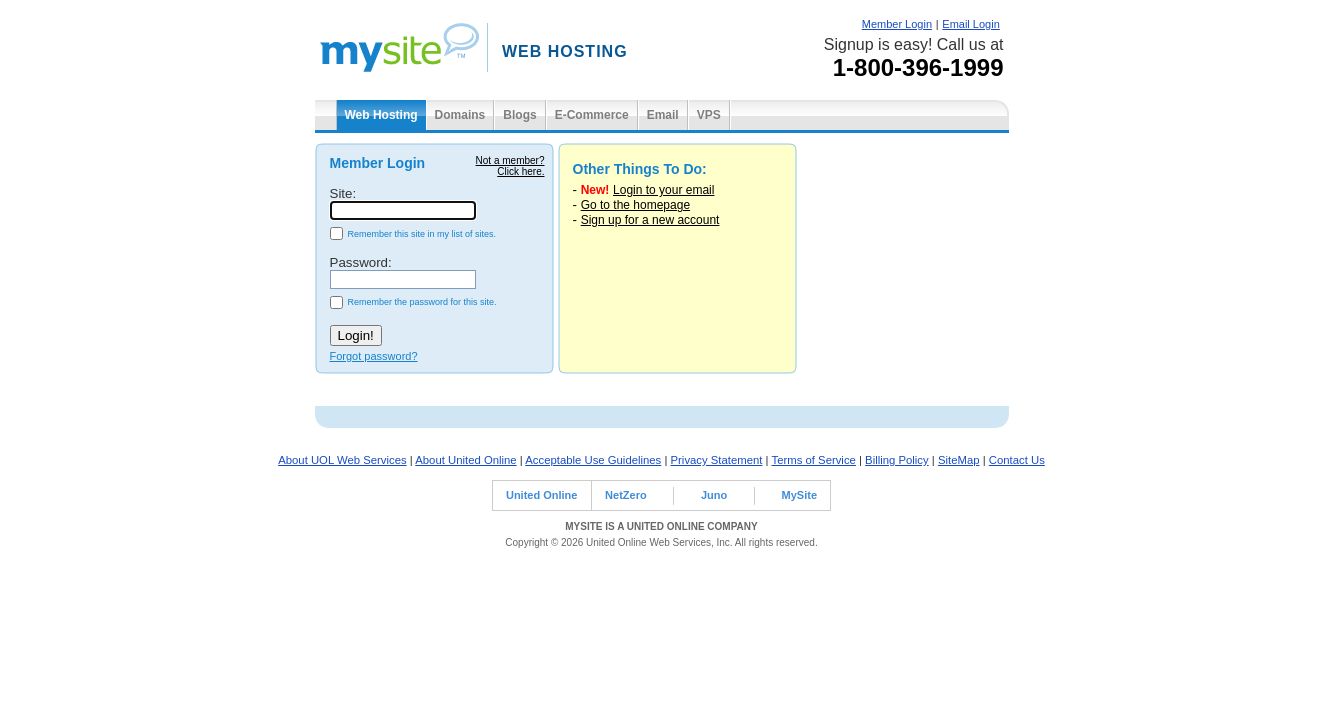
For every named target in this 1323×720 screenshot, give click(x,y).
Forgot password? (374, 356)
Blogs (519, 115)
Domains (460, 115)
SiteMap (959, 460)
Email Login (970, 24)
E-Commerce (592, 115)
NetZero (626, 495)
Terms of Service (814, 460)
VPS (709, 115)
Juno (714, 495)
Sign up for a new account (650, 220)
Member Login (897, 24)
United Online (542, 495)
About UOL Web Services (342, 460)
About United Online (465, 460)
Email (663, 115)
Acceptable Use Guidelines (593, 460)
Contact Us (1017, 460)
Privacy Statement (717, 460)
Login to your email (663, 190)
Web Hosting (381, 115)
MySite (799, 495)
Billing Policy (897, 460)
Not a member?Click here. (510, 166)
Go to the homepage (635, 205)
